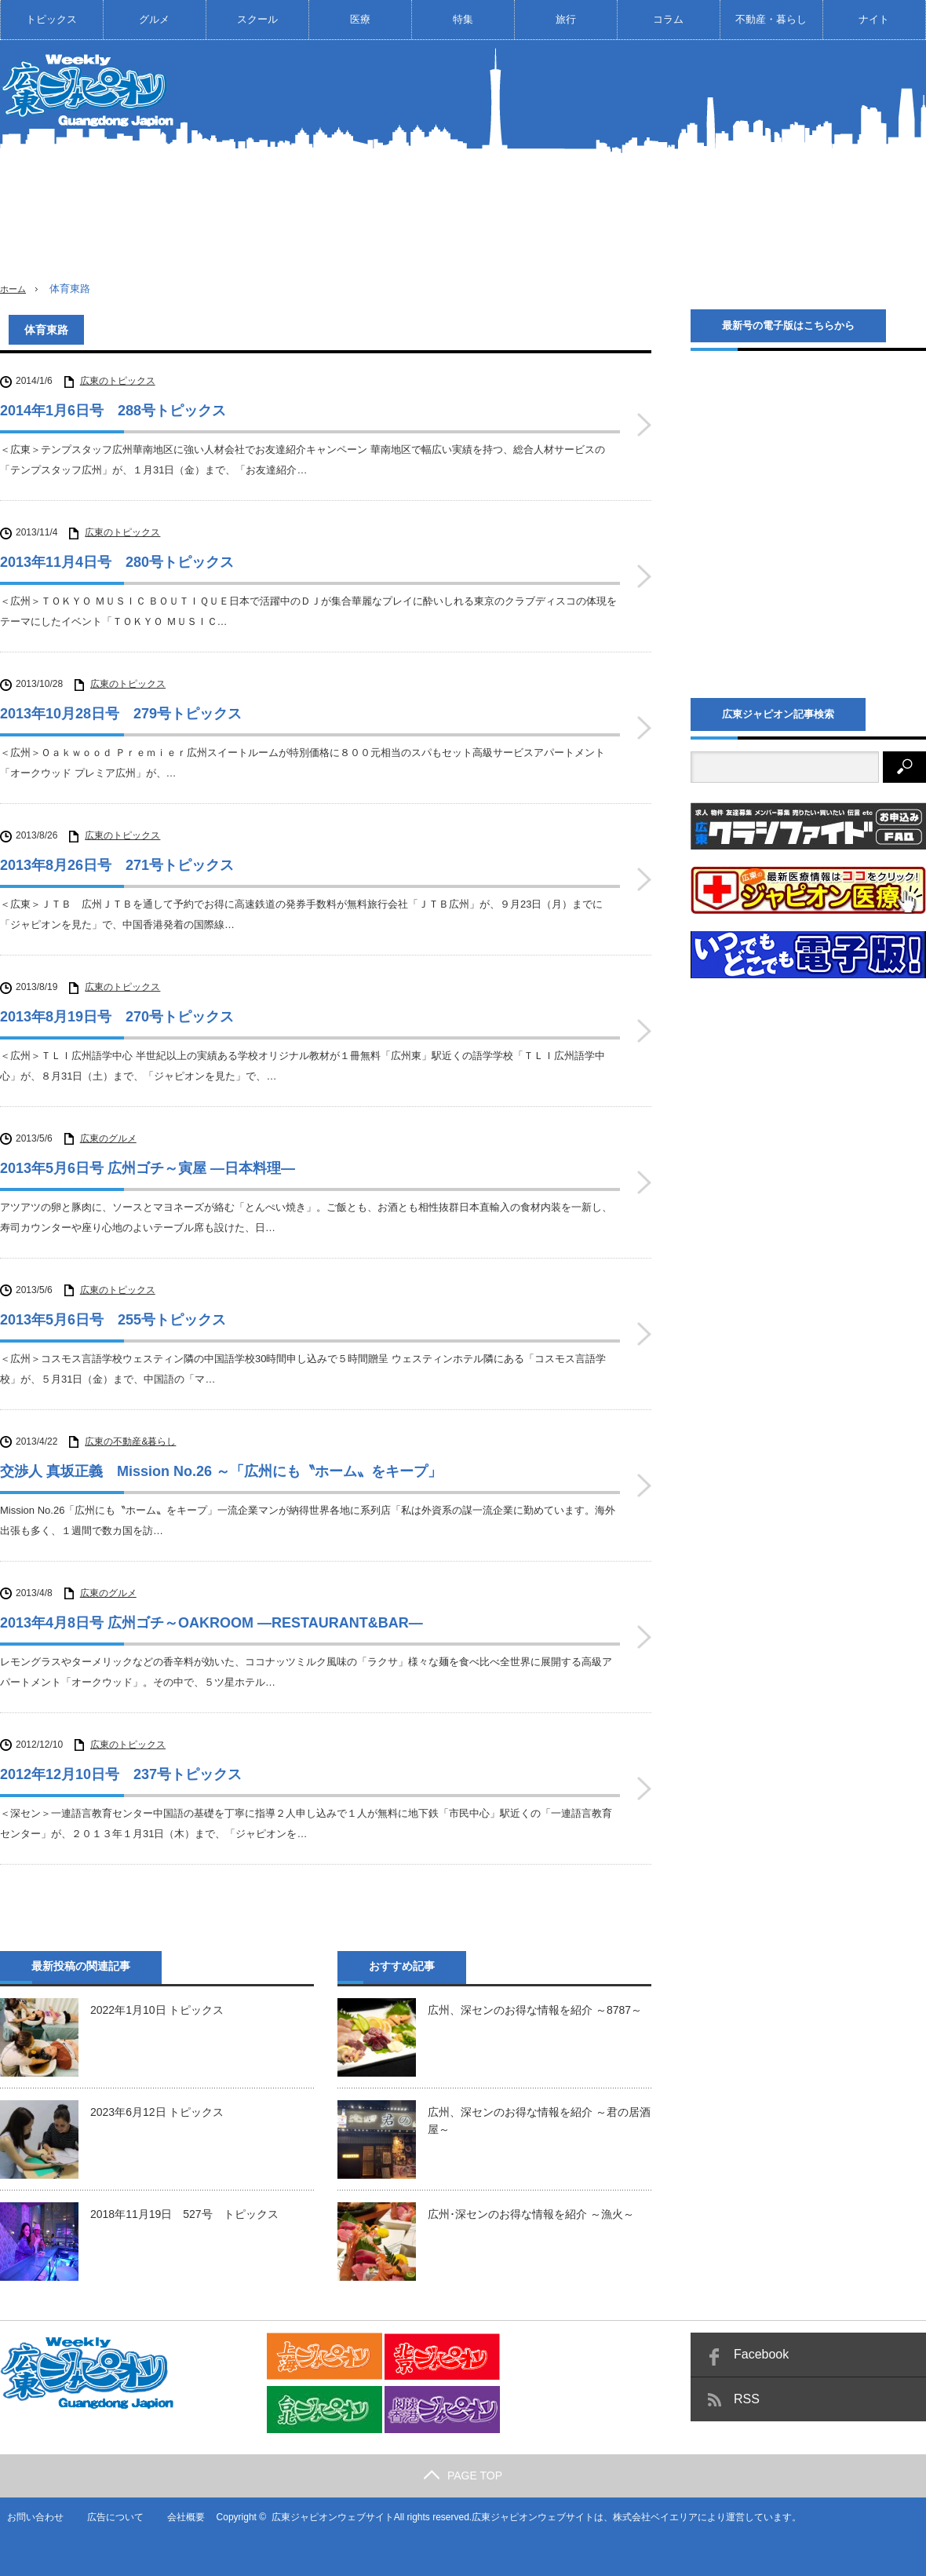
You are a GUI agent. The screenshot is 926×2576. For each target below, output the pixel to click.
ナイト (874, 19)
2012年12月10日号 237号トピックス (121, 1773)
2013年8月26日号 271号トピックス (117, 865)
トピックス (51, 19)
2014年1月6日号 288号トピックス (113, 410)
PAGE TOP (463, 2475)
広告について (109, 2517)
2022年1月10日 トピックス (157, 2009)
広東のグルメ (108, 1138)
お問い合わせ (28, 2517)
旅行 (566, 19)
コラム (668, 19)
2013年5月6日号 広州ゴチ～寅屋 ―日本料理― (147, 1168)
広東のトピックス (117, 380)
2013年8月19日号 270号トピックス (117, 1017)
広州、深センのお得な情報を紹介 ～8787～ (535, 2009)
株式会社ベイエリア (650, 2517)
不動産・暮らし (771, 19)
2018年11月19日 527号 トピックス (184, 2213)
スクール (257, 19)
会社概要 (180, 2517)
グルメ (154, 19)
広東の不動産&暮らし (130, 1441)
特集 (463, 19)
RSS (747, 2399)
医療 (360, 19)
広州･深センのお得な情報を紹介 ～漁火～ (531, 2213)
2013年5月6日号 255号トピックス (113, 1320)
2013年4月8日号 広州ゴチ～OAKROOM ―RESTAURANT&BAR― (211, 1622)
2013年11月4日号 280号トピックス (117, 562)
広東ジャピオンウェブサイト (327, 2517)
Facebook (761, 2354)
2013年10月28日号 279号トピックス (121, 714)
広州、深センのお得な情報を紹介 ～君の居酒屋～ (539, 2120)
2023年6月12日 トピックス (157, 2111)
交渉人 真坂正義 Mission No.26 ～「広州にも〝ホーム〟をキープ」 (221, 1470)
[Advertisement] (742, 172)
